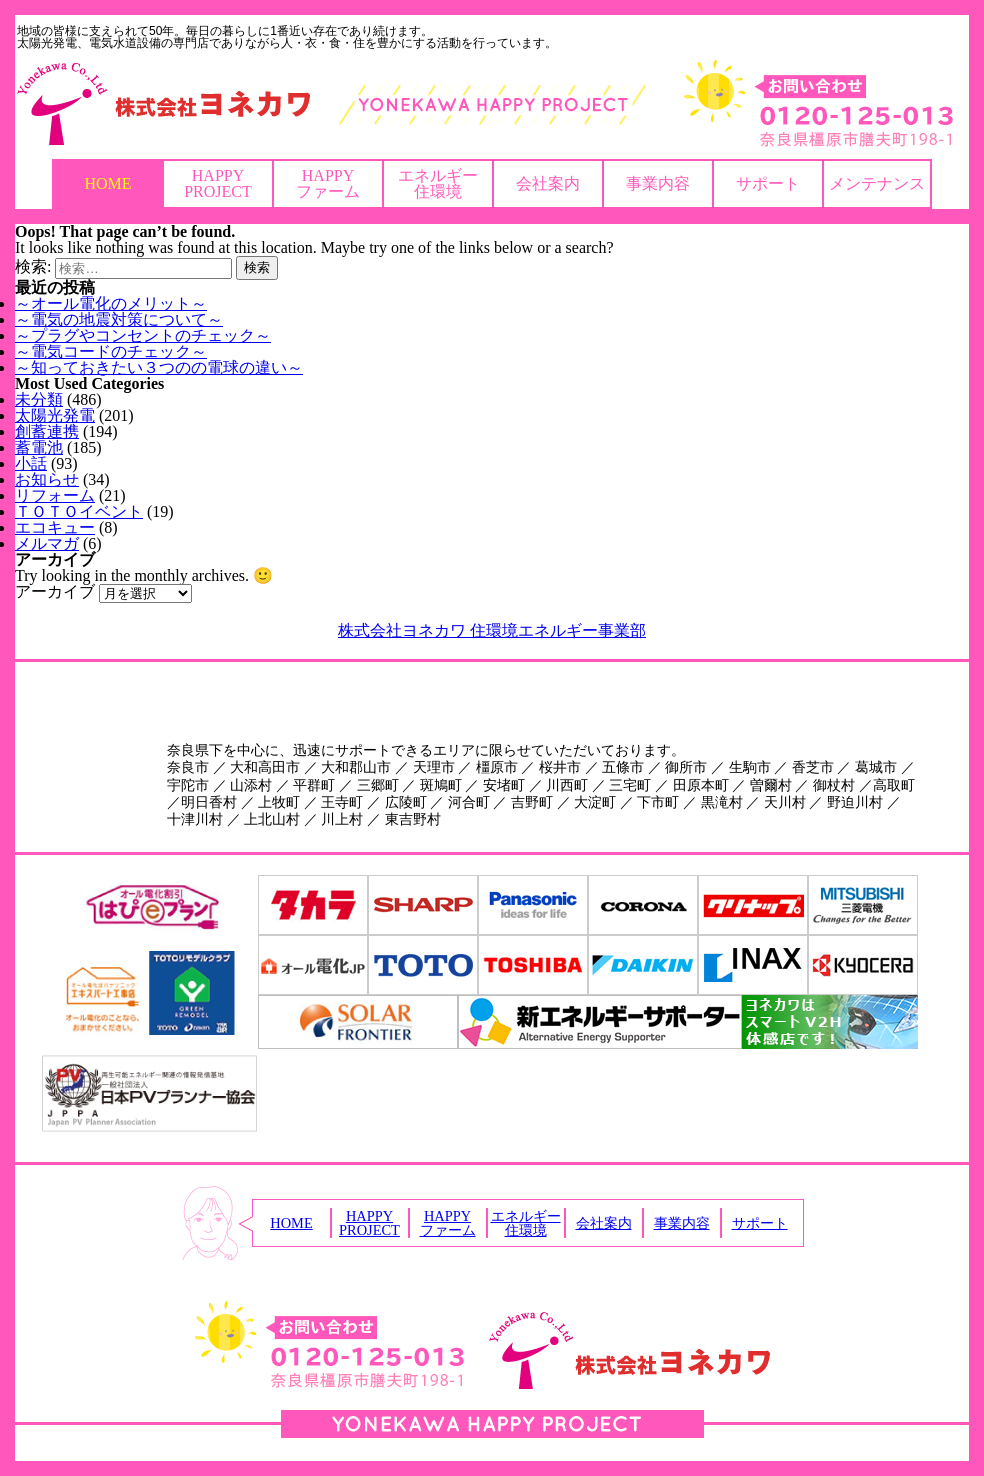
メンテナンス (877, 183)
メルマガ (47, 543)
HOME (107, 183)
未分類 (39, 399)
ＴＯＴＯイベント (79, 511)
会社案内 (548, 183)
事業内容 (658, 183)
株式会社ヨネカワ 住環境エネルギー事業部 (492, 630)
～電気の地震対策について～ (119, 319)
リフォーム (55, 495)
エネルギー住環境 (438, 183)
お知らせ (47, 479)
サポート (768, 183)
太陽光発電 (55, 415)
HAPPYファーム (328, 183)
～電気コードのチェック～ (111, 351)
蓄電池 (39, 447)
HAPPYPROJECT (218, 183)
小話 (31, 463)
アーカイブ (55, 591)
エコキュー (55, 527)
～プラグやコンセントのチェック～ (143, 335)
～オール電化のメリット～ (111, 303)
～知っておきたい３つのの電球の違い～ (159, 367)
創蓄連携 (47, 431)
